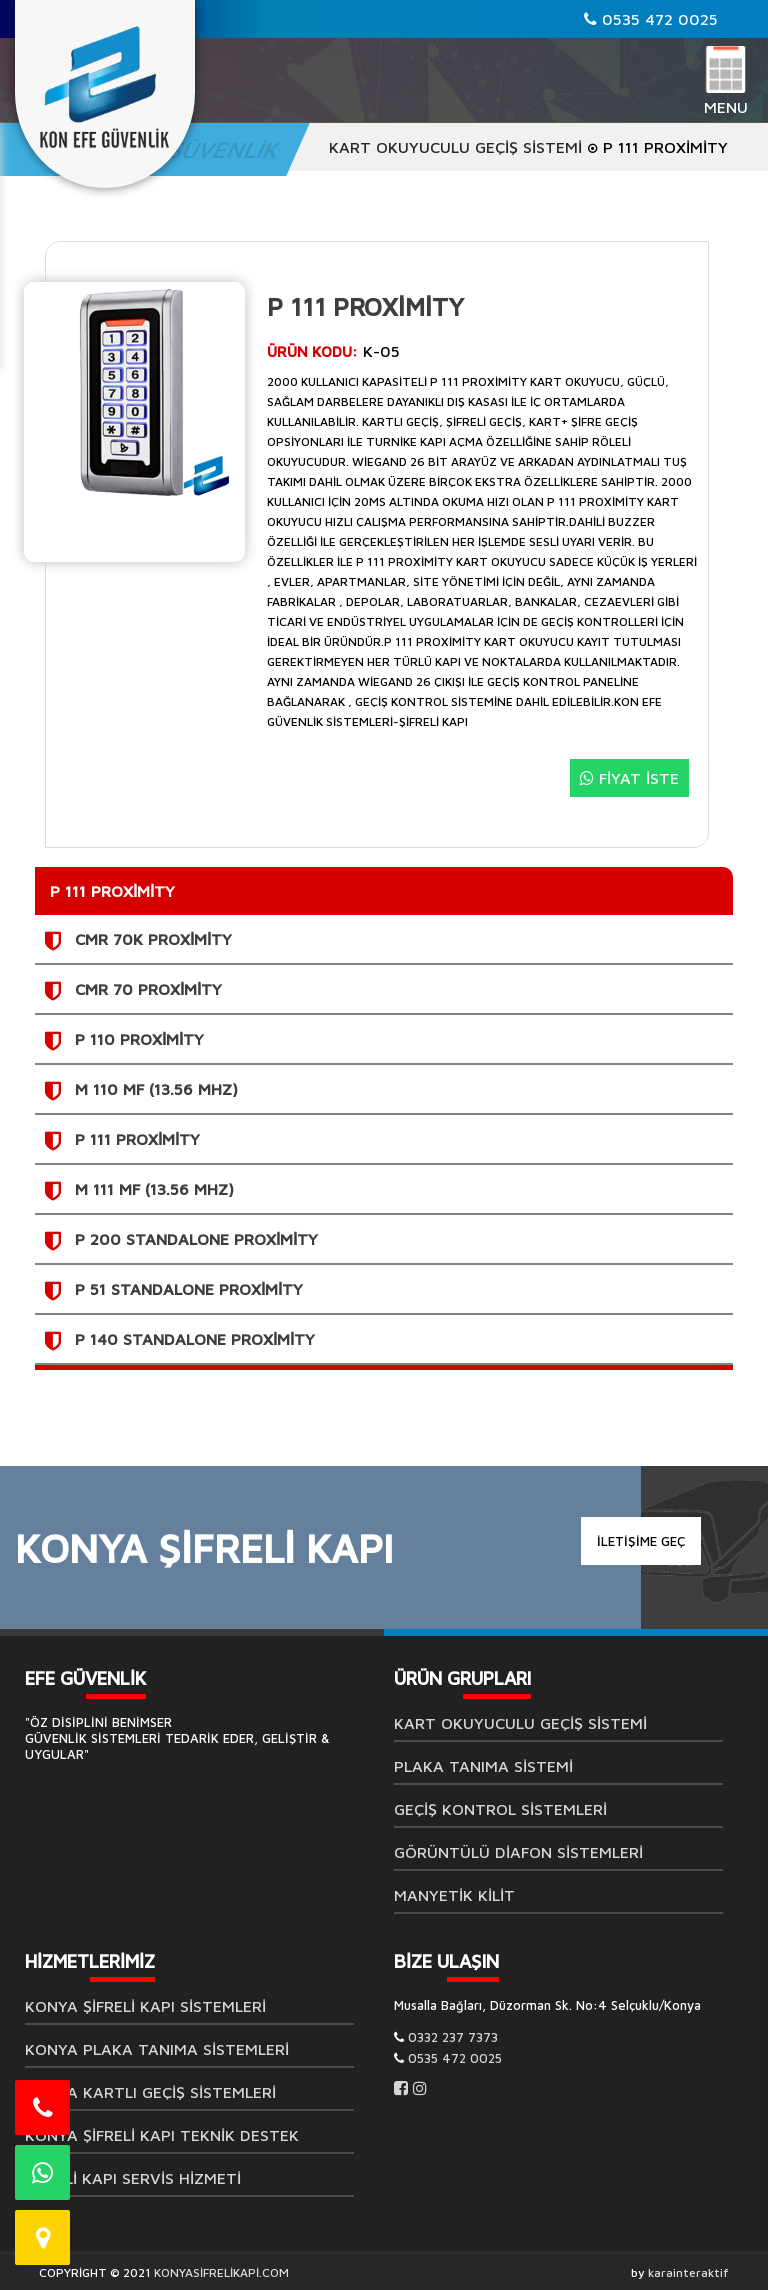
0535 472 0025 (651, 19)
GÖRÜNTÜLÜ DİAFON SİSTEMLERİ (518, 1852)
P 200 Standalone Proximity (196, 1239)
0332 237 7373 (453, 2037)
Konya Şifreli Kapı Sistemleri (145, 2006)
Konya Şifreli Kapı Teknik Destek (162, 2135)
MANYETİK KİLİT (454, 1895)
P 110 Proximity (139, 1039)
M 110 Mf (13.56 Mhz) (156, 1089)
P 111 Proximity (137, 1139)
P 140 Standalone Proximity (195, 1339)
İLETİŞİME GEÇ (641, 1541)
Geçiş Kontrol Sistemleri (500, 1809)
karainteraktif (688, 2272)
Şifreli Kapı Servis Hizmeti (133, 2178)
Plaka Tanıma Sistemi (483, 1766)
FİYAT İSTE (629, 778)
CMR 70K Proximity (153, 939)
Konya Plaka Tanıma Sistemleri (157, 2049)
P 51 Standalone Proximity (189, 1289)
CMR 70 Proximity (148, 989)
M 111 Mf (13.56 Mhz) (154, 1189)
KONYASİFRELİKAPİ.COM (221, 2272)
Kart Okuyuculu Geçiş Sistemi (455, 147)
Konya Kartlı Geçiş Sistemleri (150, 2092)
